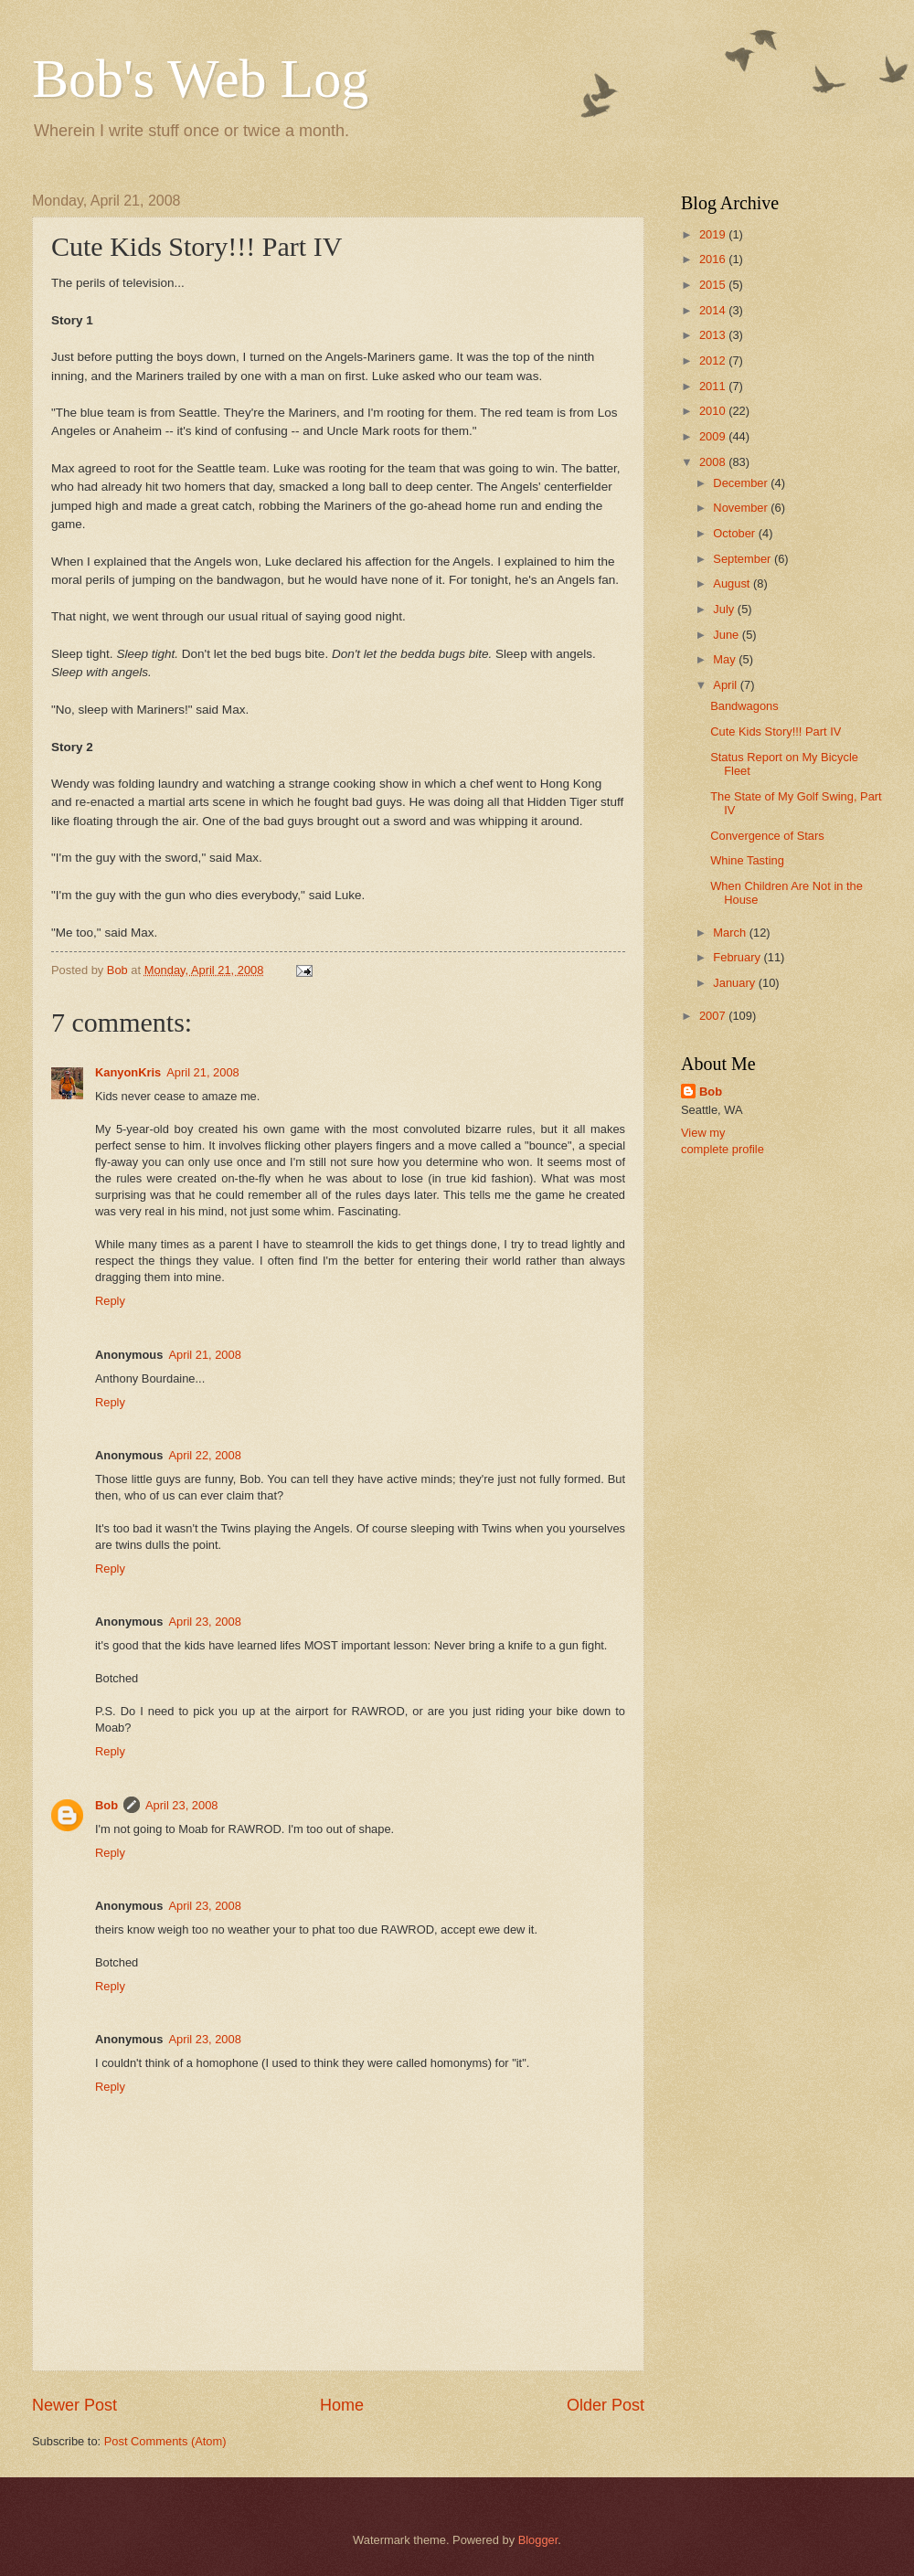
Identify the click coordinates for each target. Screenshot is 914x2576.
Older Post (605, 2405)
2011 (713, 386)
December (742, 483)
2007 (713, 1016)
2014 (713, 310)
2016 (713, 259)
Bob (106, 1805)
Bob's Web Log (200, 78)
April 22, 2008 (204, 1455)
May (726, 659)
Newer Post (74, 2405)
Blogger (538, 2540)
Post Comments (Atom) (165, 2441)
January (735, 983)
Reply (110, 1301)
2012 (713, 360)
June (727, 634)
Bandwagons (744, 706)
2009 (713, 436)
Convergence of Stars (767, 836)
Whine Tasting (747, 860)
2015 (713, 285)
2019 (713, 234)
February (738, 957)
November (742, 507)
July (725, 609)
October (735, 533)
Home (342, 2405)
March (731, 932)
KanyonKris (128, 1072)
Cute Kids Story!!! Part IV (775, 731)
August (733, 583)
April (726, 685)
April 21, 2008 (202, 1072)
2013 (713, 335)
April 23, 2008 (204, 1621)
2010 (713, 411)
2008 (713, 462)
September (743, 559)
